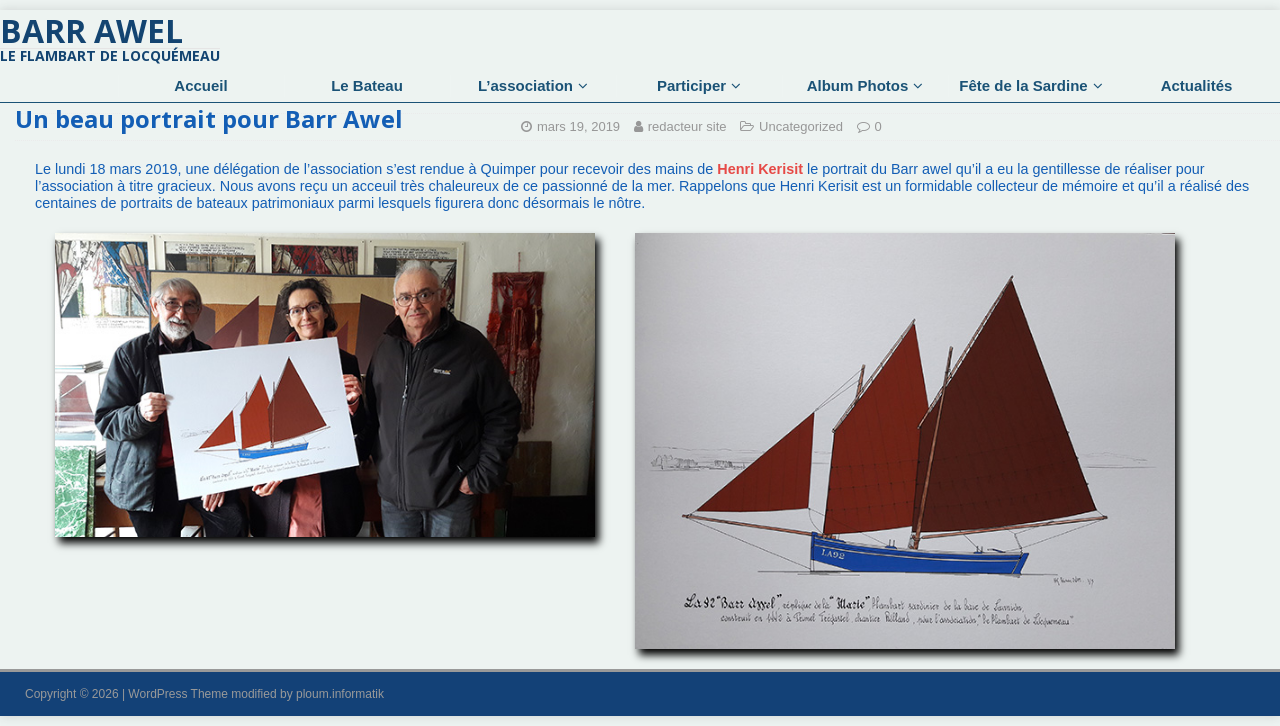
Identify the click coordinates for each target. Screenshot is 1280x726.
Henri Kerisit (760, 169)
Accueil (200, 85)
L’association (525, 85)
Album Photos (858, 85)
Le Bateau (367, 85)
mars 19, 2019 (578, 126)
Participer (691, 85)
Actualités (1197, 85)
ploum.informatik (340, 694)
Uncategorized (801, 126)
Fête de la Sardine (1023, 85)
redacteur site (687, 126)
